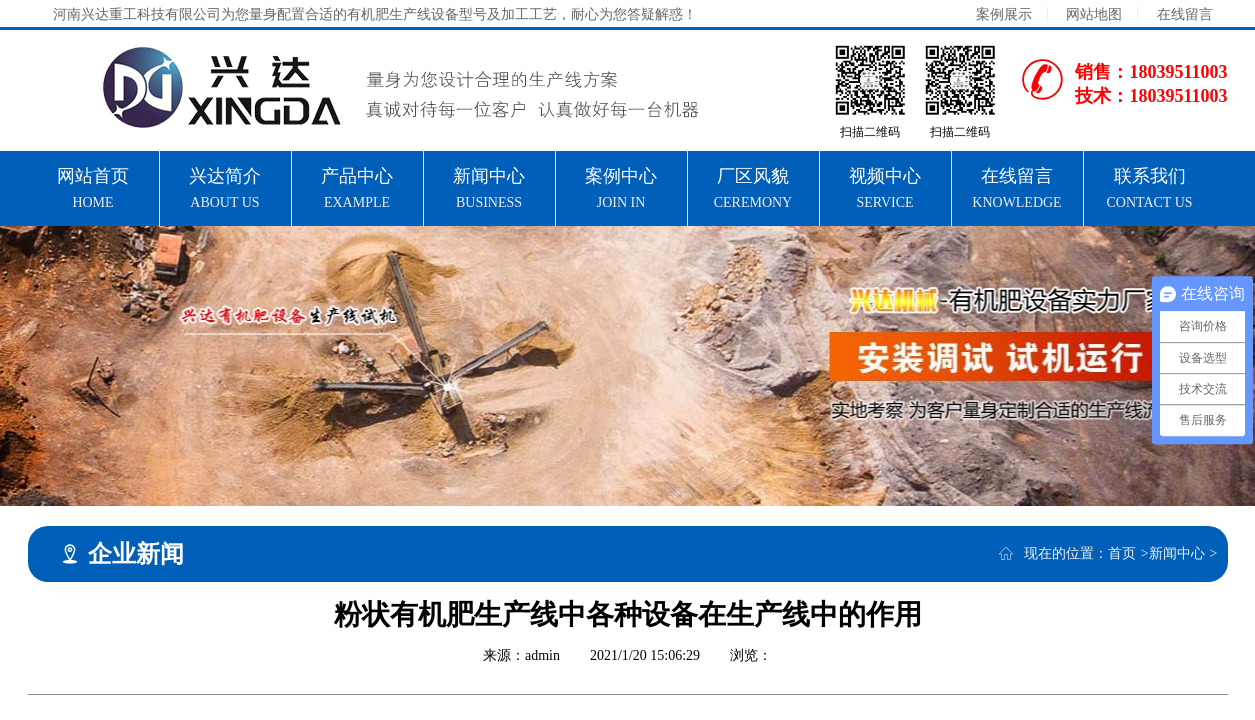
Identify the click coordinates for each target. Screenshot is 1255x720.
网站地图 (1094, 14)
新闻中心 (1177, 553)
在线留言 (1185, 14)
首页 (1122, 553)
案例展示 (1004, 14)
